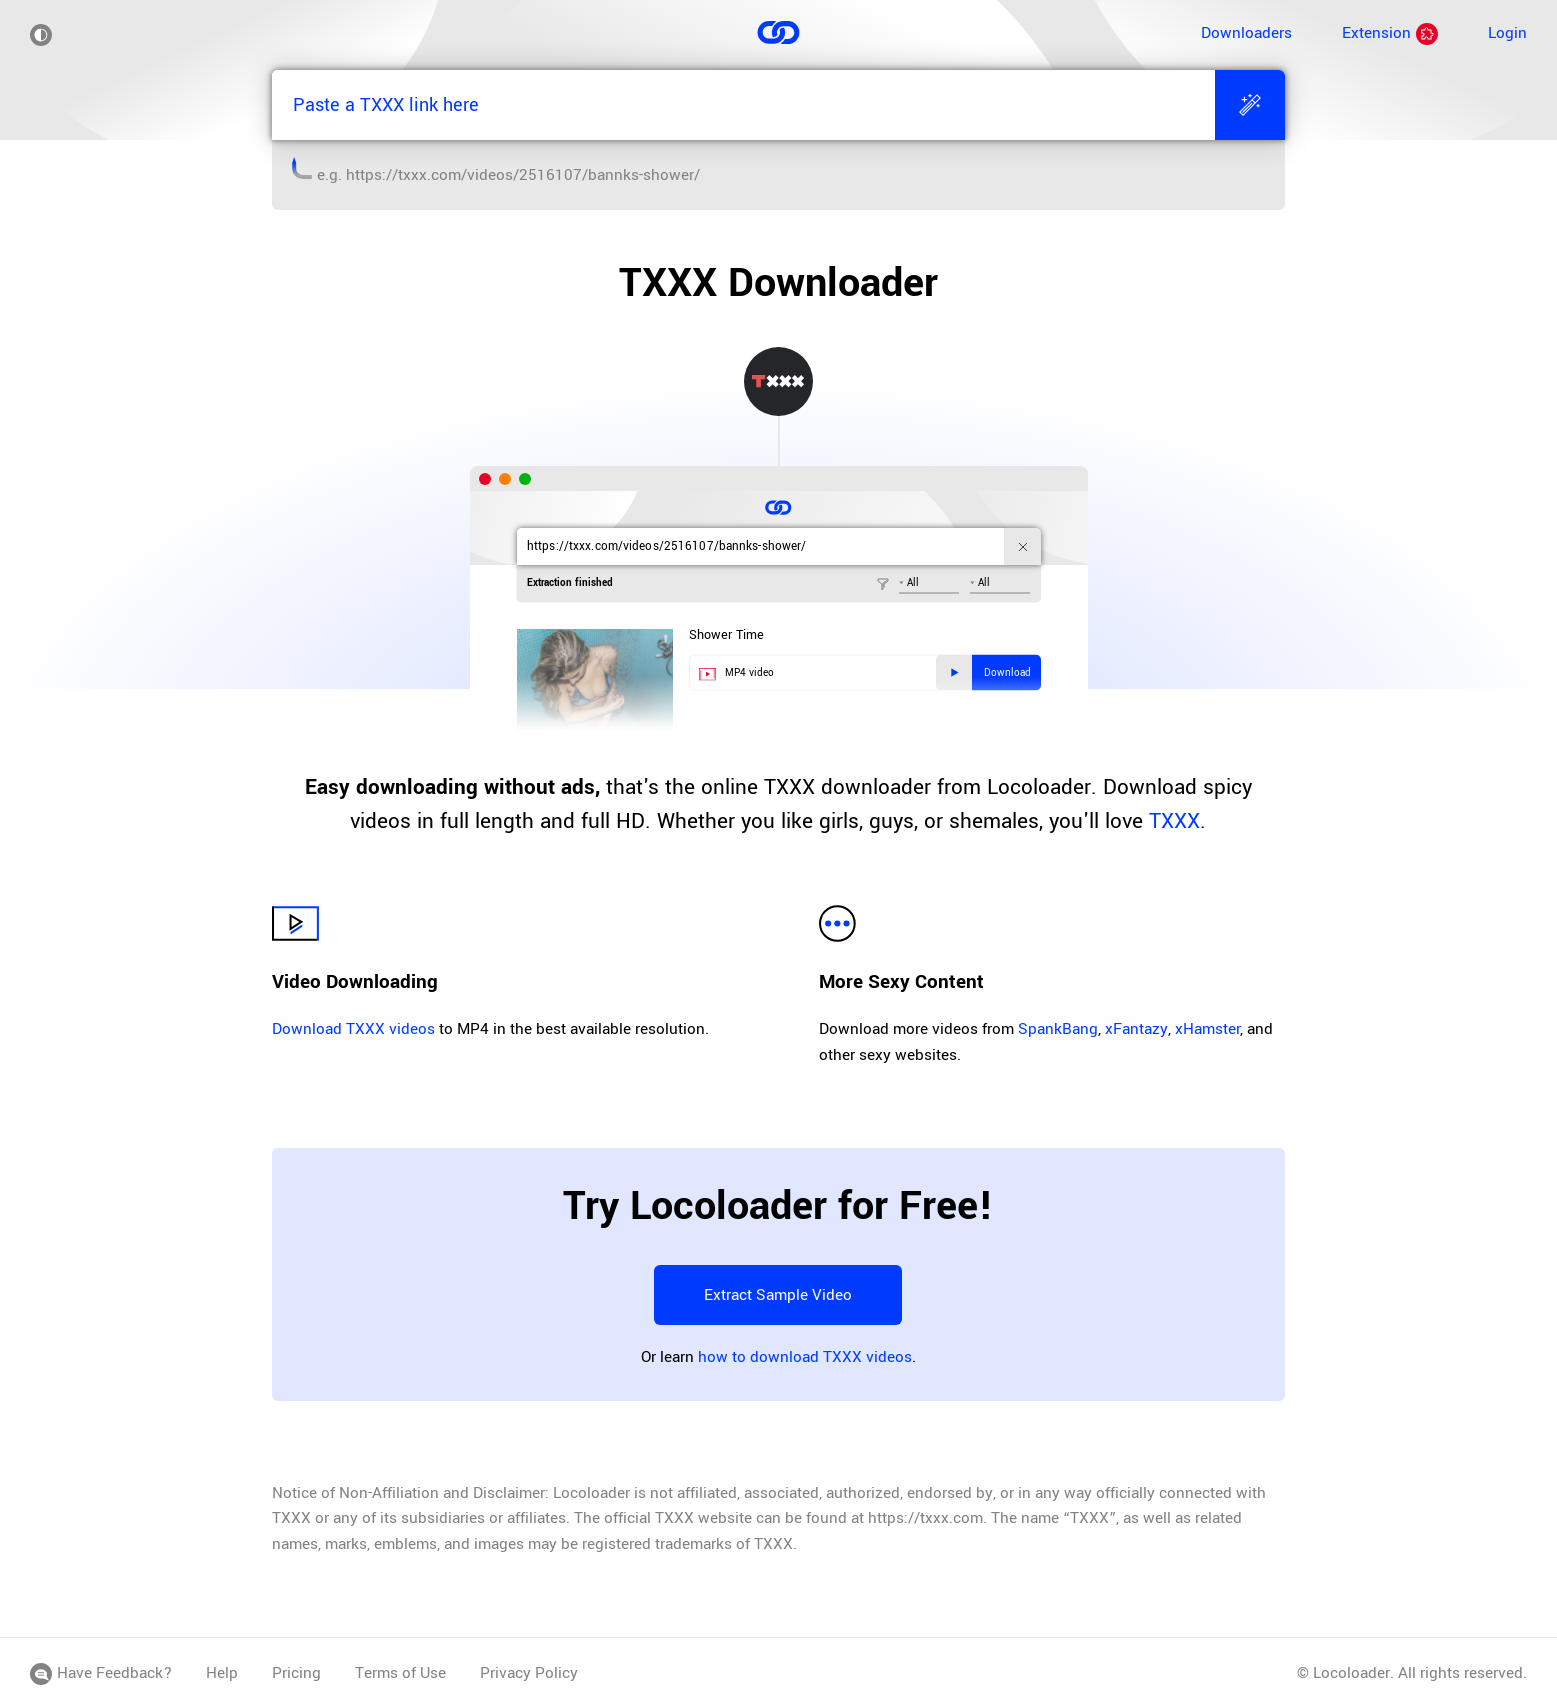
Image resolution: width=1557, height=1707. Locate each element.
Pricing (296, 1673)
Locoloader (1351, 1673)
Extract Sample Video (778, 1295)
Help (222, 1673)
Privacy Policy (529, 1673)
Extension (1390, 33)
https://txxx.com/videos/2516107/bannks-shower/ (523, 175)
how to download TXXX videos (805, 1357)
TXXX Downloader (778, 283)
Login (1507, 33)
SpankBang (1058, 1029)
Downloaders (1246, 33)
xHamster (1207, 1029)
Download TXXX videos (353, 1029)
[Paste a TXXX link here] (743, 105)
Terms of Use (400, 1673)
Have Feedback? (101, 1673)
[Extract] (1250, 105)
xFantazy (1136, 1029)
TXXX (1174, 821)
